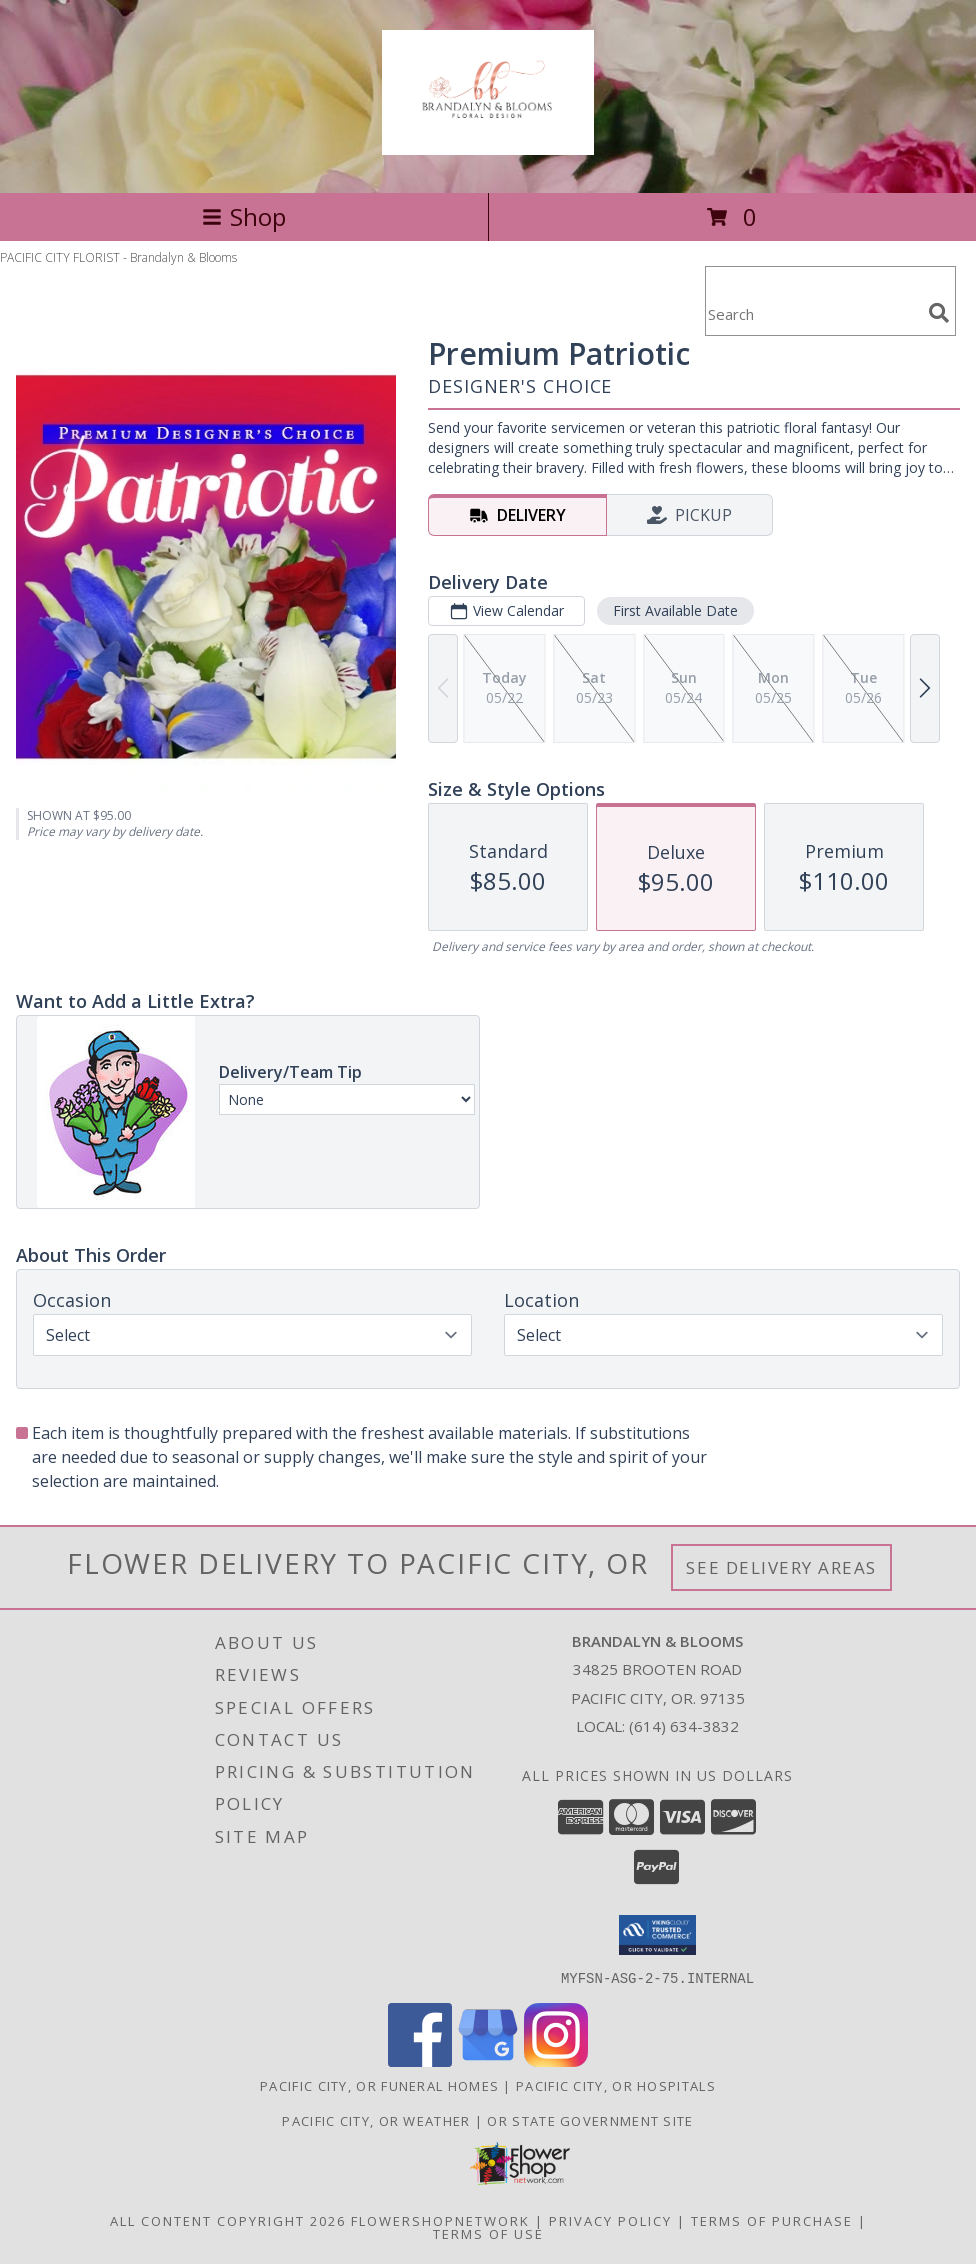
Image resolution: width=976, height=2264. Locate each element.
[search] (939, 313)
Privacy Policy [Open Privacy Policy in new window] (610, 2220)
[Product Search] (813, 313)
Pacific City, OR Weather (376, 2120)
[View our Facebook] (420, 2060)
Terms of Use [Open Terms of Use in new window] (488, 2233)
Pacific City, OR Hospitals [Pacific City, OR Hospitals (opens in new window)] (616, 2085)
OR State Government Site (590, 2120)
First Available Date (675, 610)
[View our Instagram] (556, 2060)
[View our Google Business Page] (488, 2060)
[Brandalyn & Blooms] (488, 144)
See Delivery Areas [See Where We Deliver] (781, 1567)
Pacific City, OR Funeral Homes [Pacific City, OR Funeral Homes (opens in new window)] (379, 2085)
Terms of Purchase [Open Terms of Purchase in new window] (772, 2220)
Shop (244, 216)
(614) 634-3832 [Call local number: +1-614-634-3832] (684, 1726)
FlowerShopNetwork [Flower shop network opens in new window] (440, 2220)
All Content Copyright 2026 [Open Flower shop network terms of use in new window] (228, 2220)
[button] (657, 1935)
